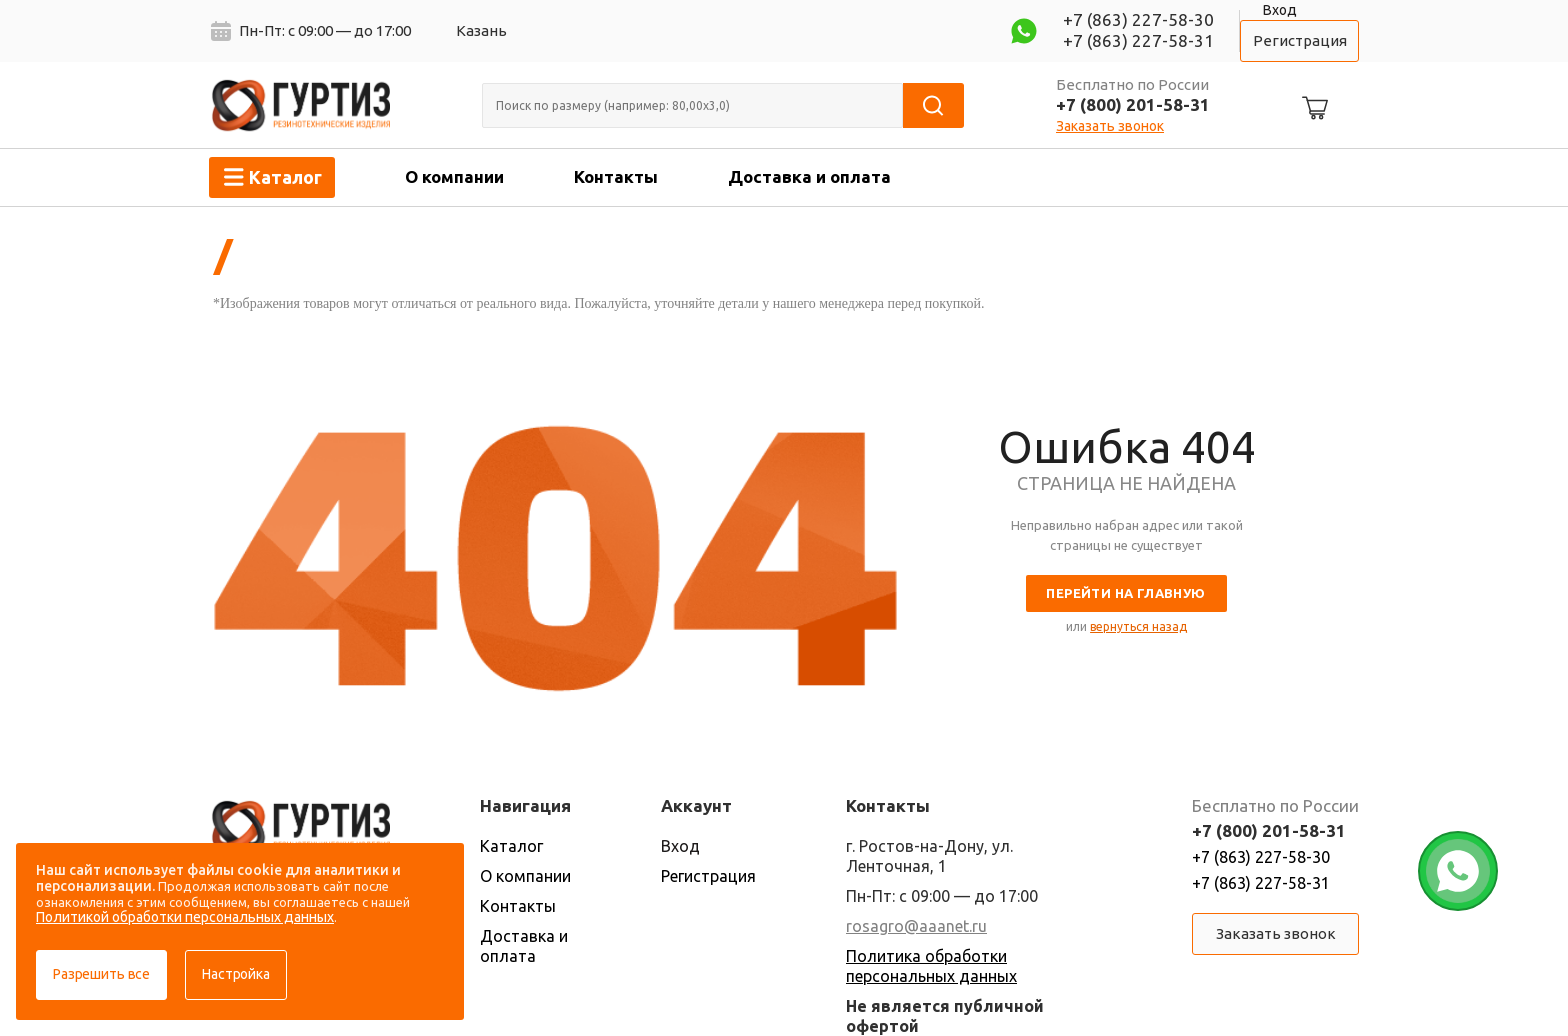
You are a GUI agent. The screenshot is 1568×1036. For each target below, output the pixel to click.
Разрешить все (101, 974)
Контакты (616, 176)
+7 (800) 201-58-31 (1133, 104)
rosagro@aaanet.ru (916, 926)
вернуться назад (1138, 626)
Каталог (511, 846)
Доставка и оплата (809, 176)
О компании (454, 176)
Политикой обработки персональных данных (185, 917)
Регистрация (1300, 40)
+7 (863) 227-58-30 (1138, 19)
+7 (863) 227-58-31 (1138, 40)
